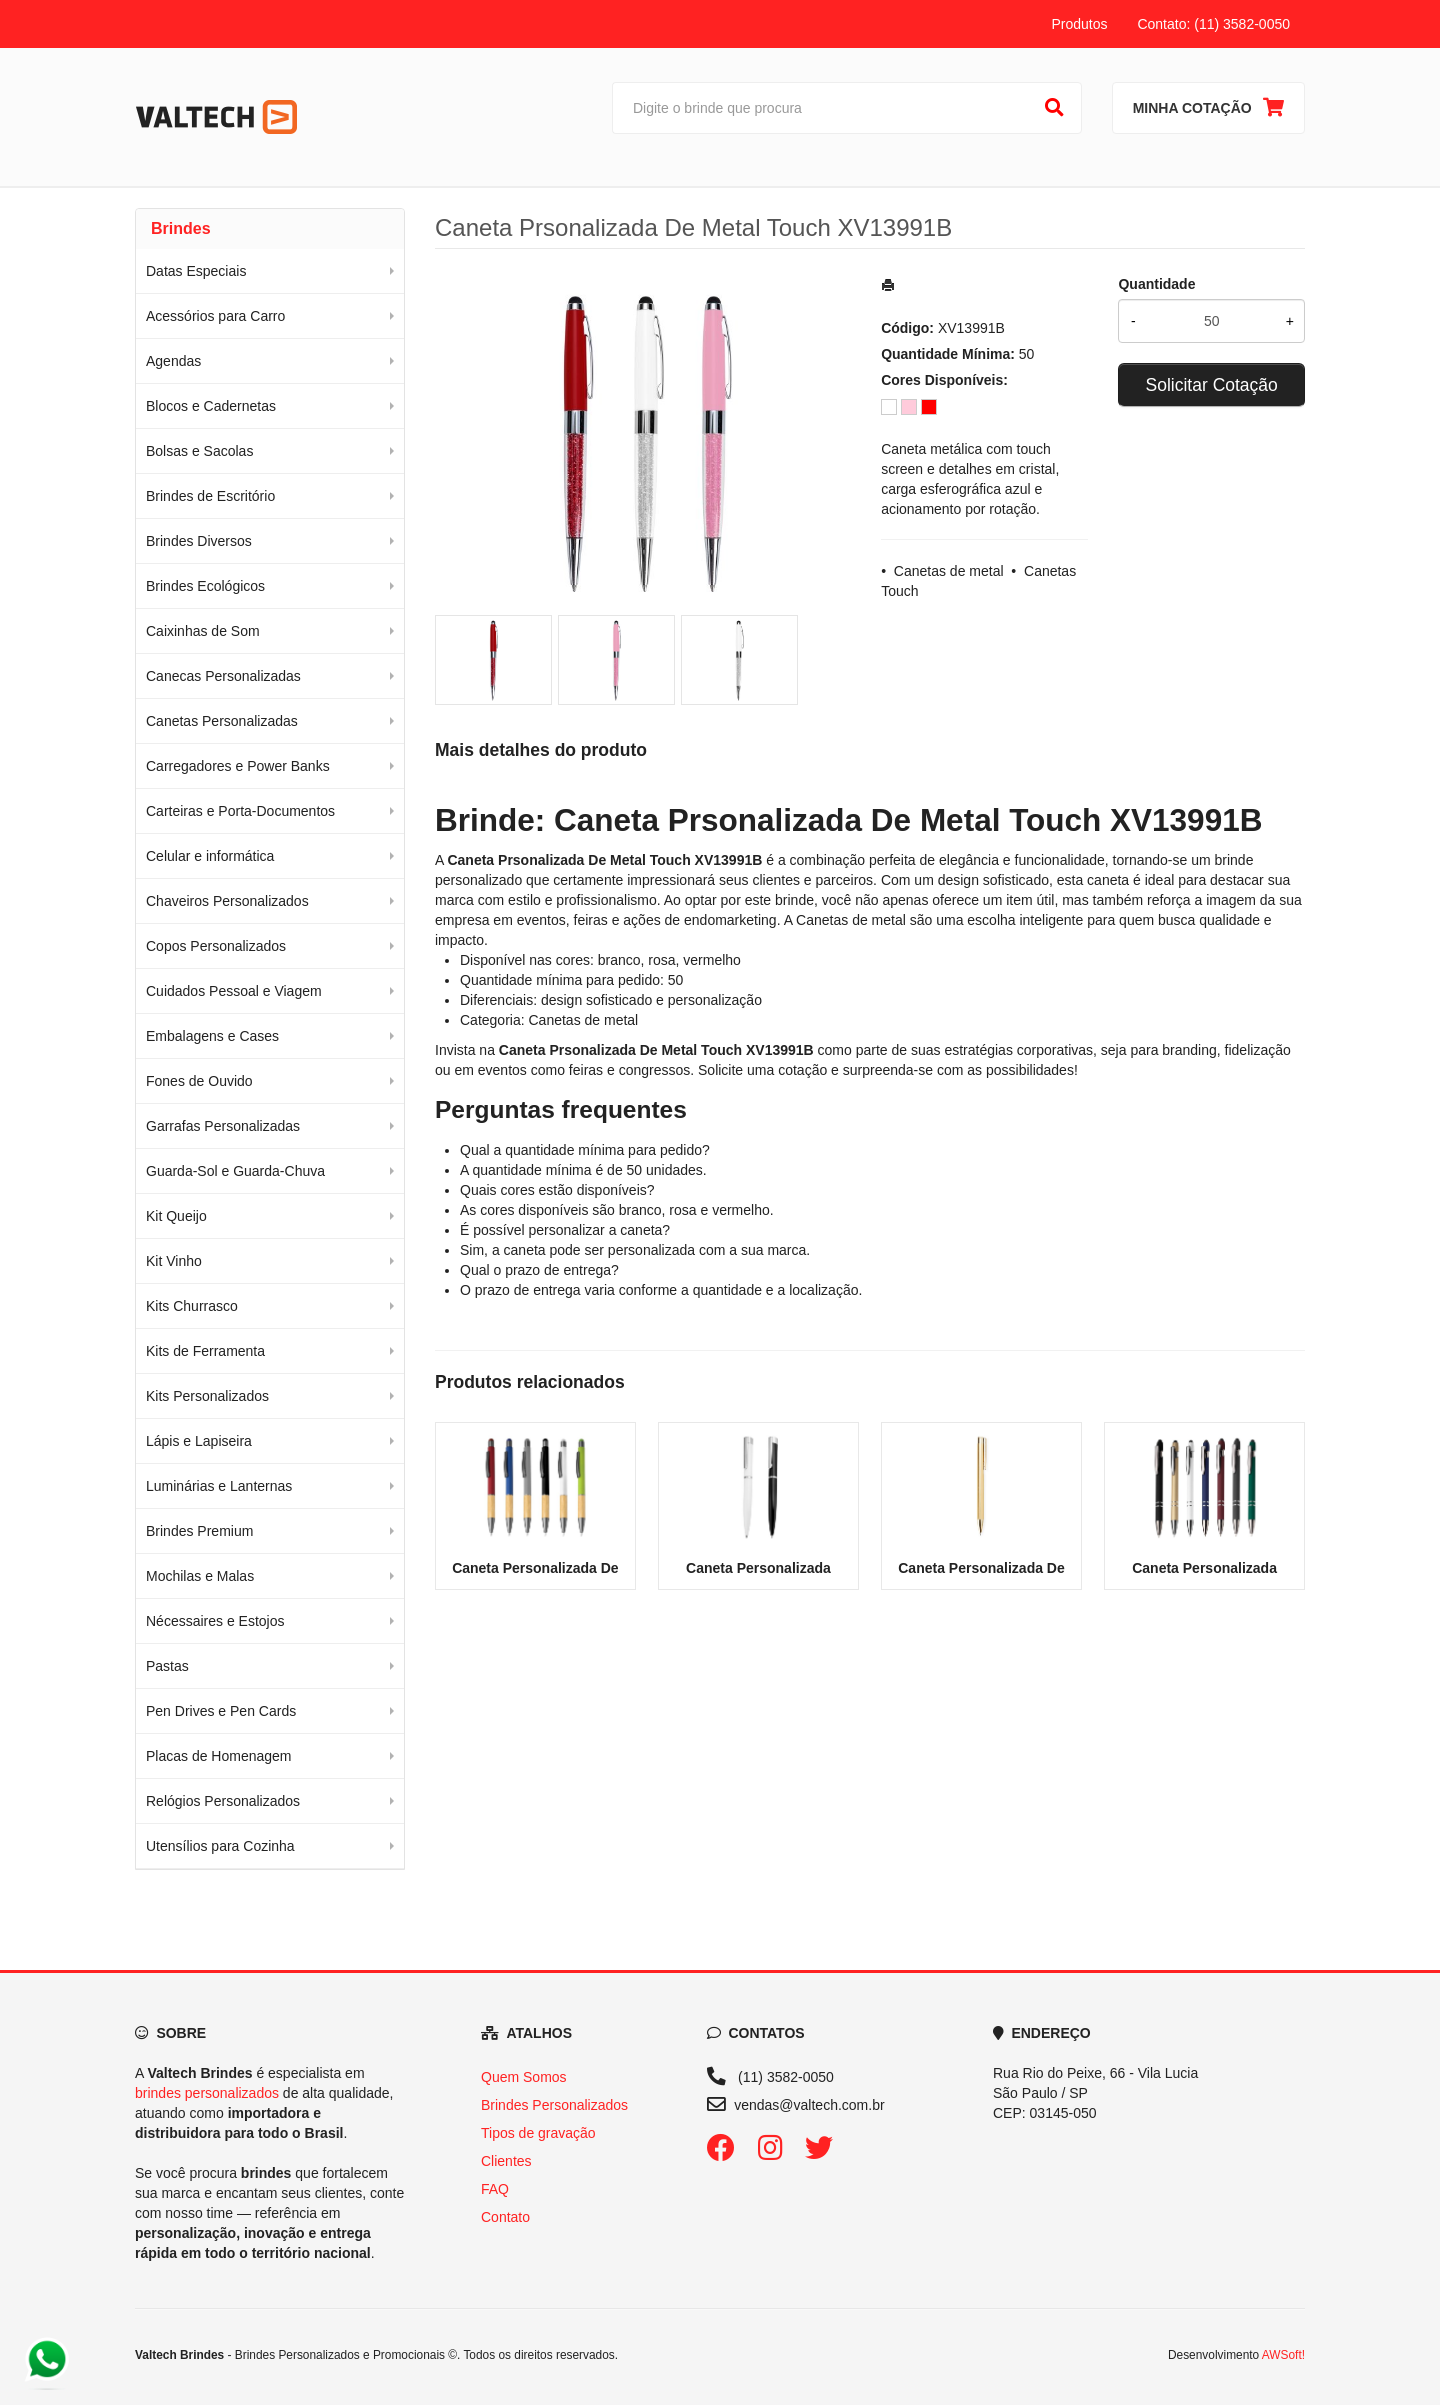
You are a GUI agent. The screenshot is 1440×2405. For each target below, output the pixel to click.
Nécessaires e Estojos (215, 1621)
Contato (505, 2217)
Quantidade (1156, 284)
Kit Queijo (176, 1216)
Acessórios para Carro (215, 316)
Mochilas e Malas (200, 1576)
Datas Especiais (196, 271)
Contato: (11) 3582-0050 (1213, 24)
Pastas (167, 1666)
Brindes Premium (199, 1531)
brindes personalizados (207, 2093)
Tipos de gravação (538, 2133)
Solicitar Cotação (1212, 385)
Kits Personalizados (207, 1396)
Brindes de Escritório (210, 496)
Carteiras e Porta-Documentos (240, 811)
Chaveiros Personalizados (227, 901)
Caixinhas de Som (203, 631)
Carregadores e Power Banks (238, 766)
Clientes (506, 2161)
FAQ (495, 2189)
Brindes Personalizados (554, 2105)
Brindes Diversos (199, 541)
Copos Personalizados (216, 946)
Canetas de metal (949, 571)
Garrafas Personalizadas (223, 1126)
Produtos (1079, 24)
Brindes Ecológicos (205, 586)
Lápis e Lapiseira (199, 1441)
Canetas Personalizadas (222, 721)
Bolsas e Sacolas (199, 451)
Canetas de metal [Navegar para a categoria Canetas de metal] (851, 920)
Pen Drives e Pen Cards (221, 1711)
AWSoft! (1283, 2355)
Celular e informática (210, 856)
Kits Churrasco (192, 1306)
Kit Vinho (174, 1261)
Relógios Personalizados (223, 1801)
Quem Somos (524, 2077)
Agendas (173, 361)
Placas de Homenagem (219, 1756)
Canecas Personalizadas (223, 676)
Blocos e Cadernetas (211, 406)
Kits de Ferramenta (205, 1351)
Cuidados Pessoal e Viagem (234, 991)
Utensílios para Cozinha (220, 1846)
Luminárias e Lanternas (219, 1486)
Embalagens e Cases (212, 1036)
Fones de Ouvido (199, 1081)
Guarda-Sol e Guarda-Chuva (235, 1171)
